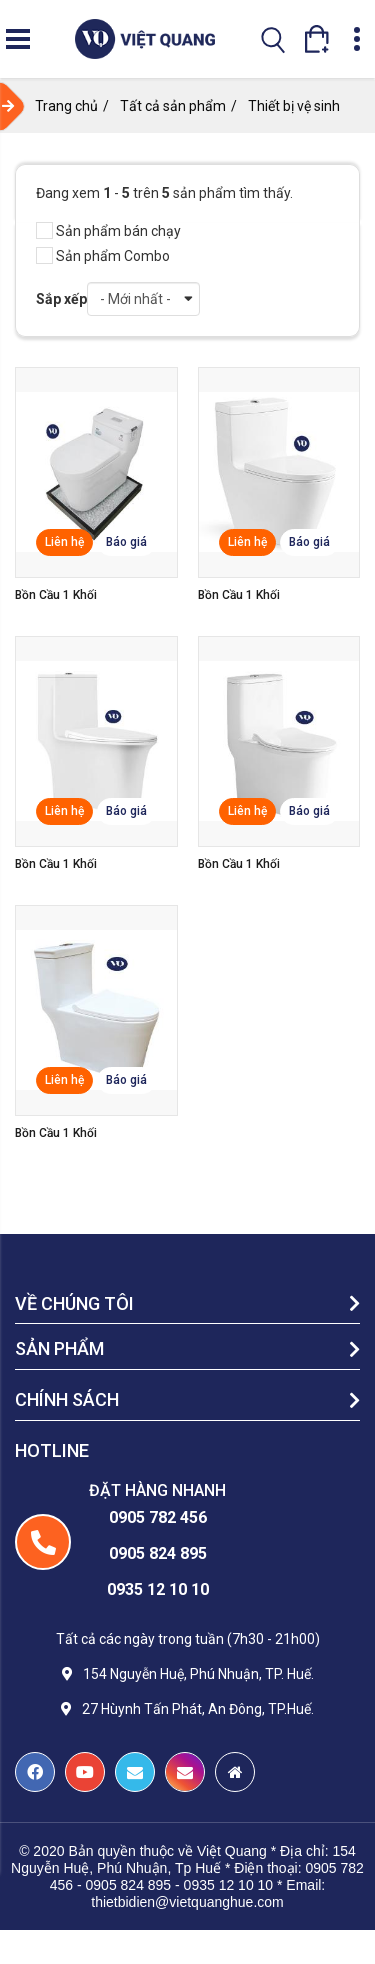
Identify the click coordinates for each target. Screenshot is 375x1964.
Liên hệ (64, 542)
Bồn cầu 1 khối (56, 595)
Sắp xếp (61, 299)
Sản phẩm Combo (103, 256)
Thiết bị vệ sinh (294, 106)
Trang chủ (66, 106)
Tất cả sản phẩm (173, 106)
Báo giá (126, 542)
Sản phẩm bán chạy (108, 231)
